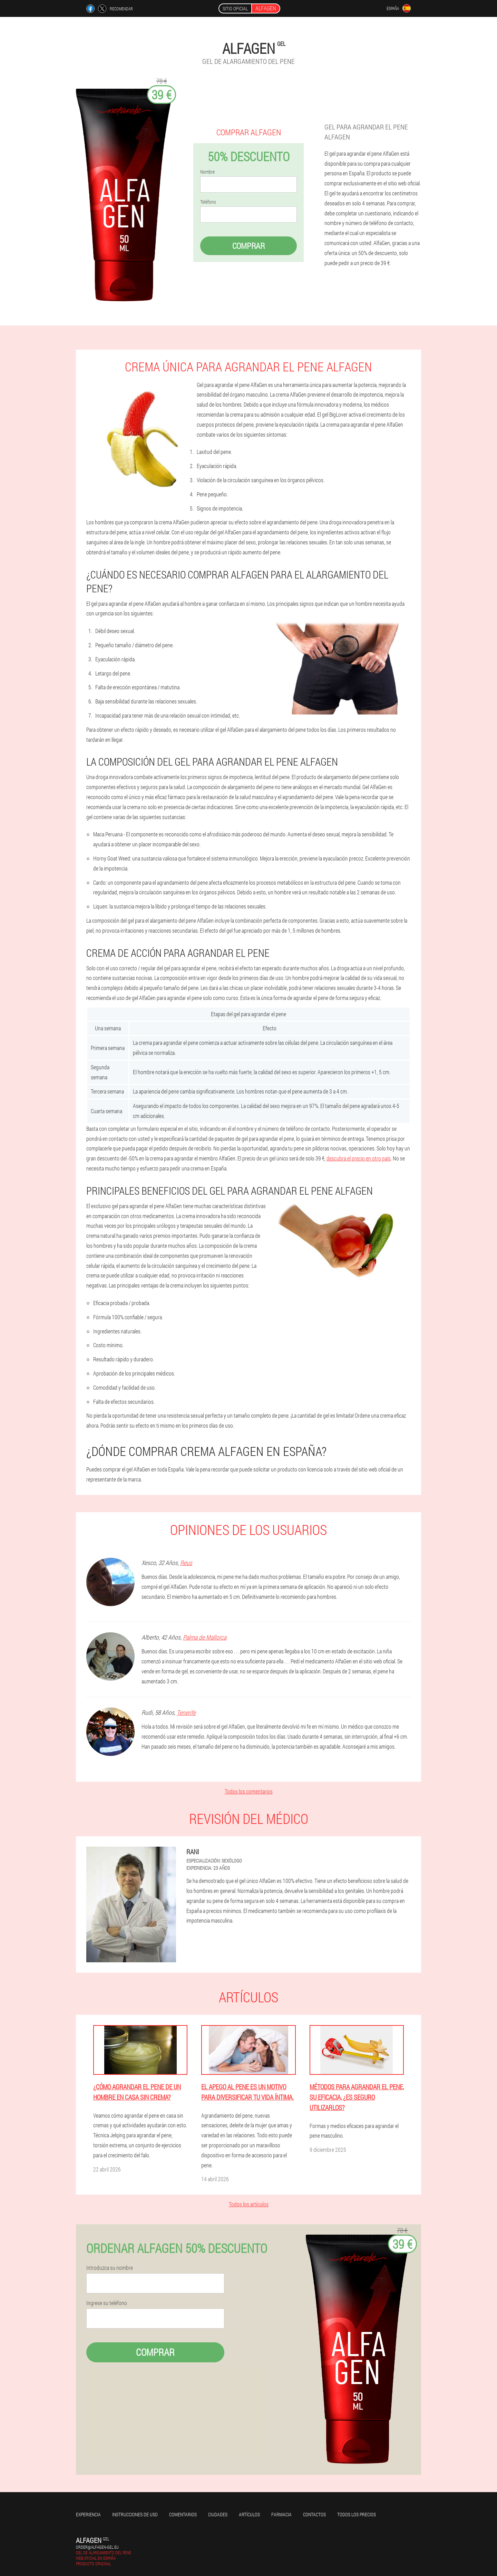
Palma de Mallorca (204, 1637)
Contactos (314, 2514)
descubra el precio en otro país (359, 1158)
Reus (186, 1562)
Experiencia (88, 2514)
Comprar (248, 245)
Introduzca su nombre (109, 2268)
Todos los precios (356, 2514)
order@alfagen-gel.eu (97, 2547)
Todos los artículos (249, 2204)
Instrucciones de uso (135, 2514)
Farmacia (281, 2514)
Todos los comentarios (249, 1791)
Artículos (249, 2514)
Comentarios (183, 2514)
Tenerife (186, 1712)
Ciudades (217, 2514)
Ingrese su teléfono (106, 2303)
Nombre (207, 171)
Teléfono (208, 202)
